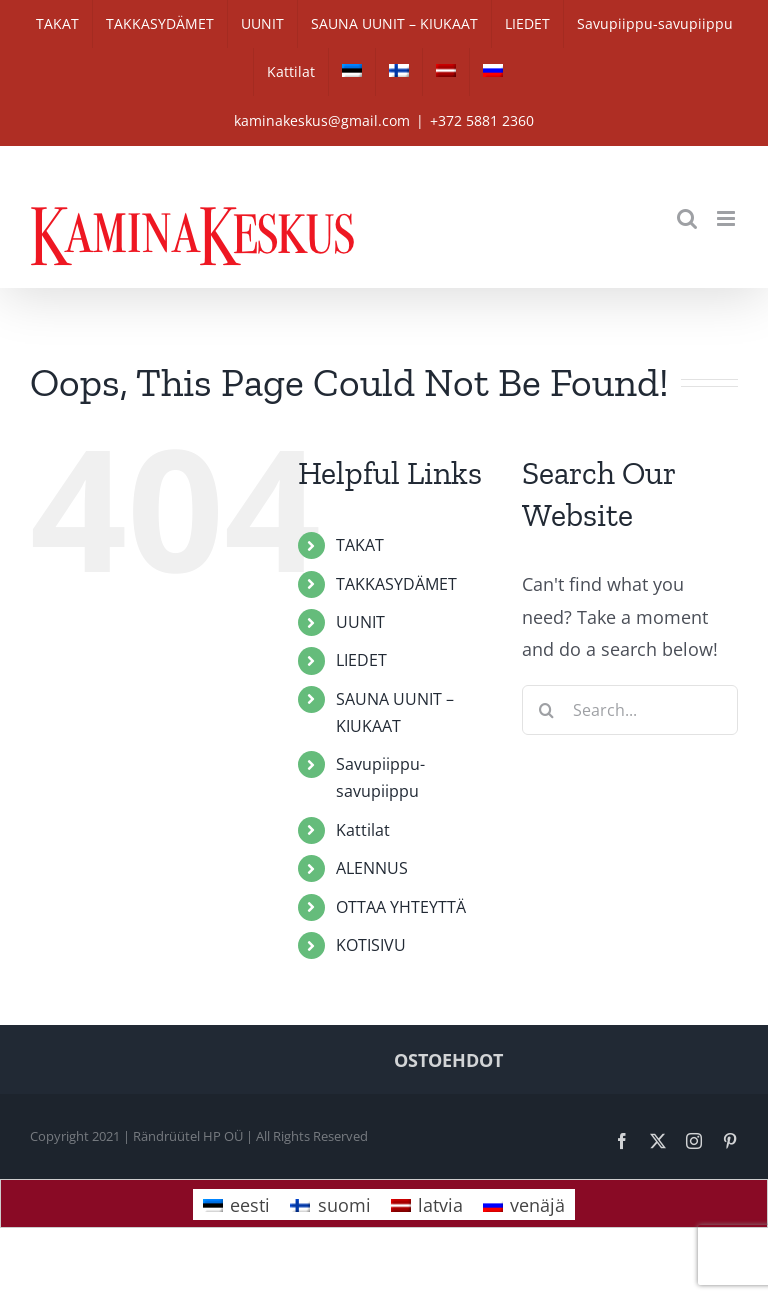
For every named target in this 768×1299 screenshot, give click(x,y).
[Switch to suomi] (330, 1204)
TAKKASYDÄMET (396, 584)
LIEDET (361, 660)
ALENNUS (372, 868)
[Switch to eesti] (352, 72)
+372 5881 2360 (482, 120)
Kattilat (363, 830)
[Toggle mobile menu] (727, 218)
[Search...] (630, 710)
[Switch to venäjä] (493, 72)
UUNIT (360, 622)
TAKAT (360, 545)
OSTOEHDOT (448, 1060)
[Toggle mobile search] (687, 218)
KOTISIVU (371, 945)
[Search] (547, 710)
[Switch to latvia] (446, 72)
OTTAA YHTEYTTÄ (401, 907)
